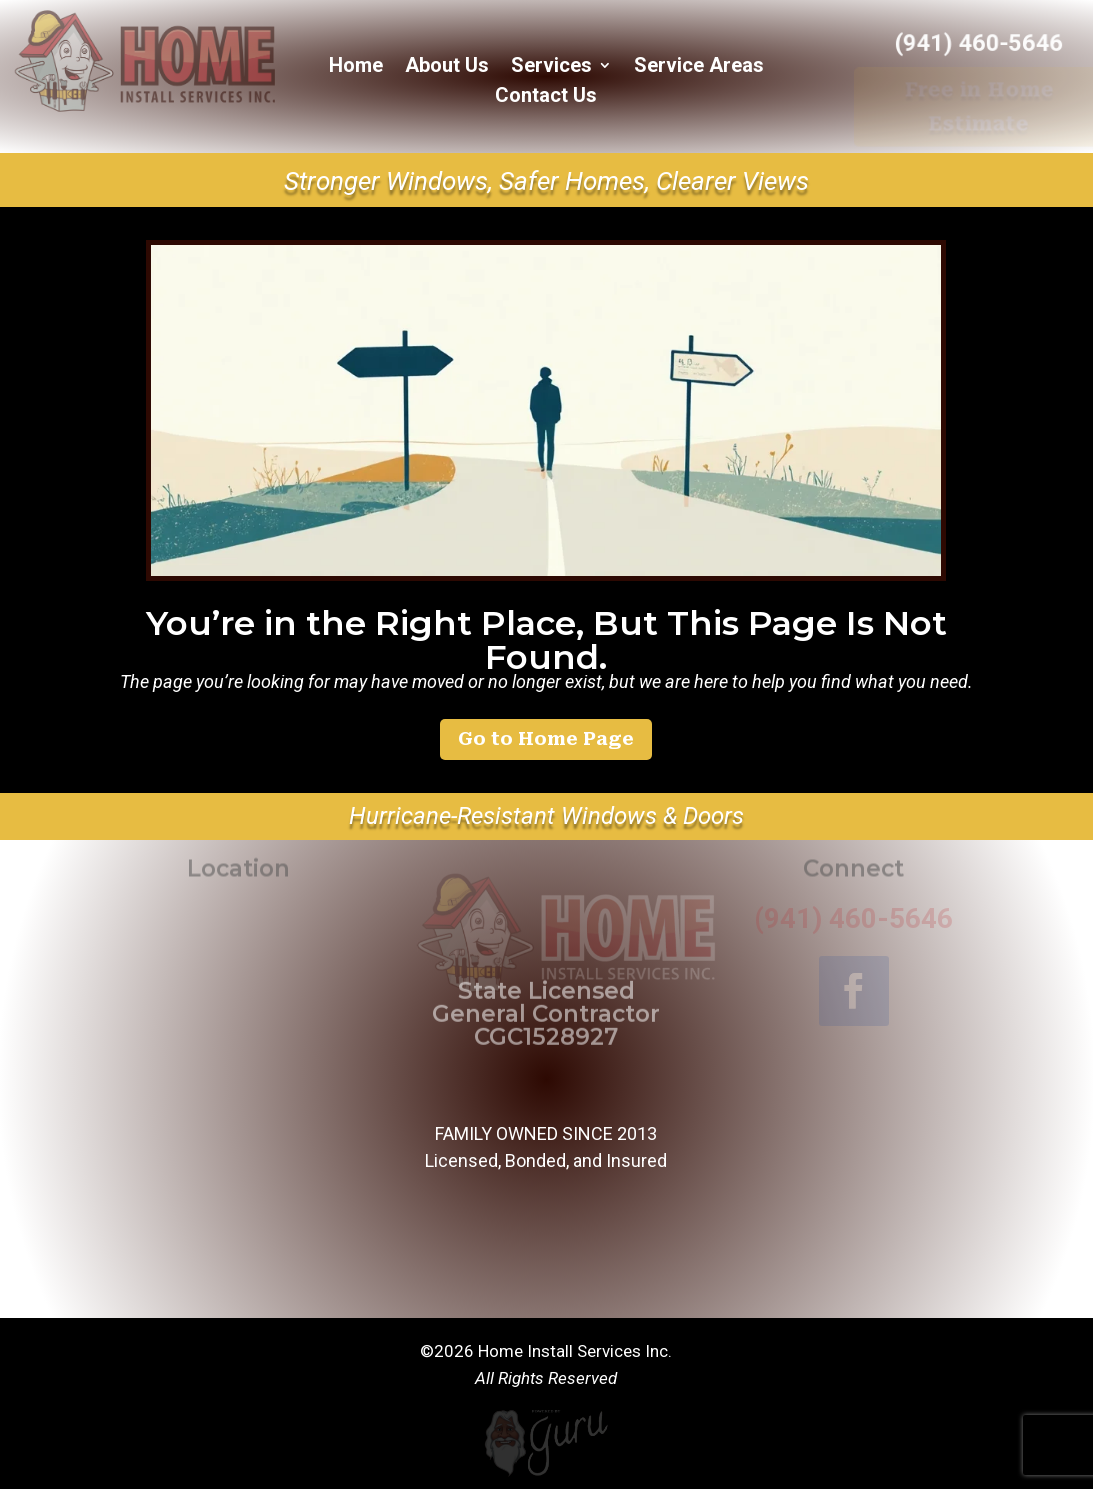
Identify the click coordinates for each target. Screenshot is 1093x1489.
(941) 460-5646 (979, 43)
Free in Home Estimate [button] (979, 106)
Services (551, 67)
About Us (447, 67)
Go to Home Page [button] (546, 738)
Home (356, 67)
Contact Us (546, 97)
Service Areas (699, 67)
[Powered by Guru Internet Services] (546, 1474)
